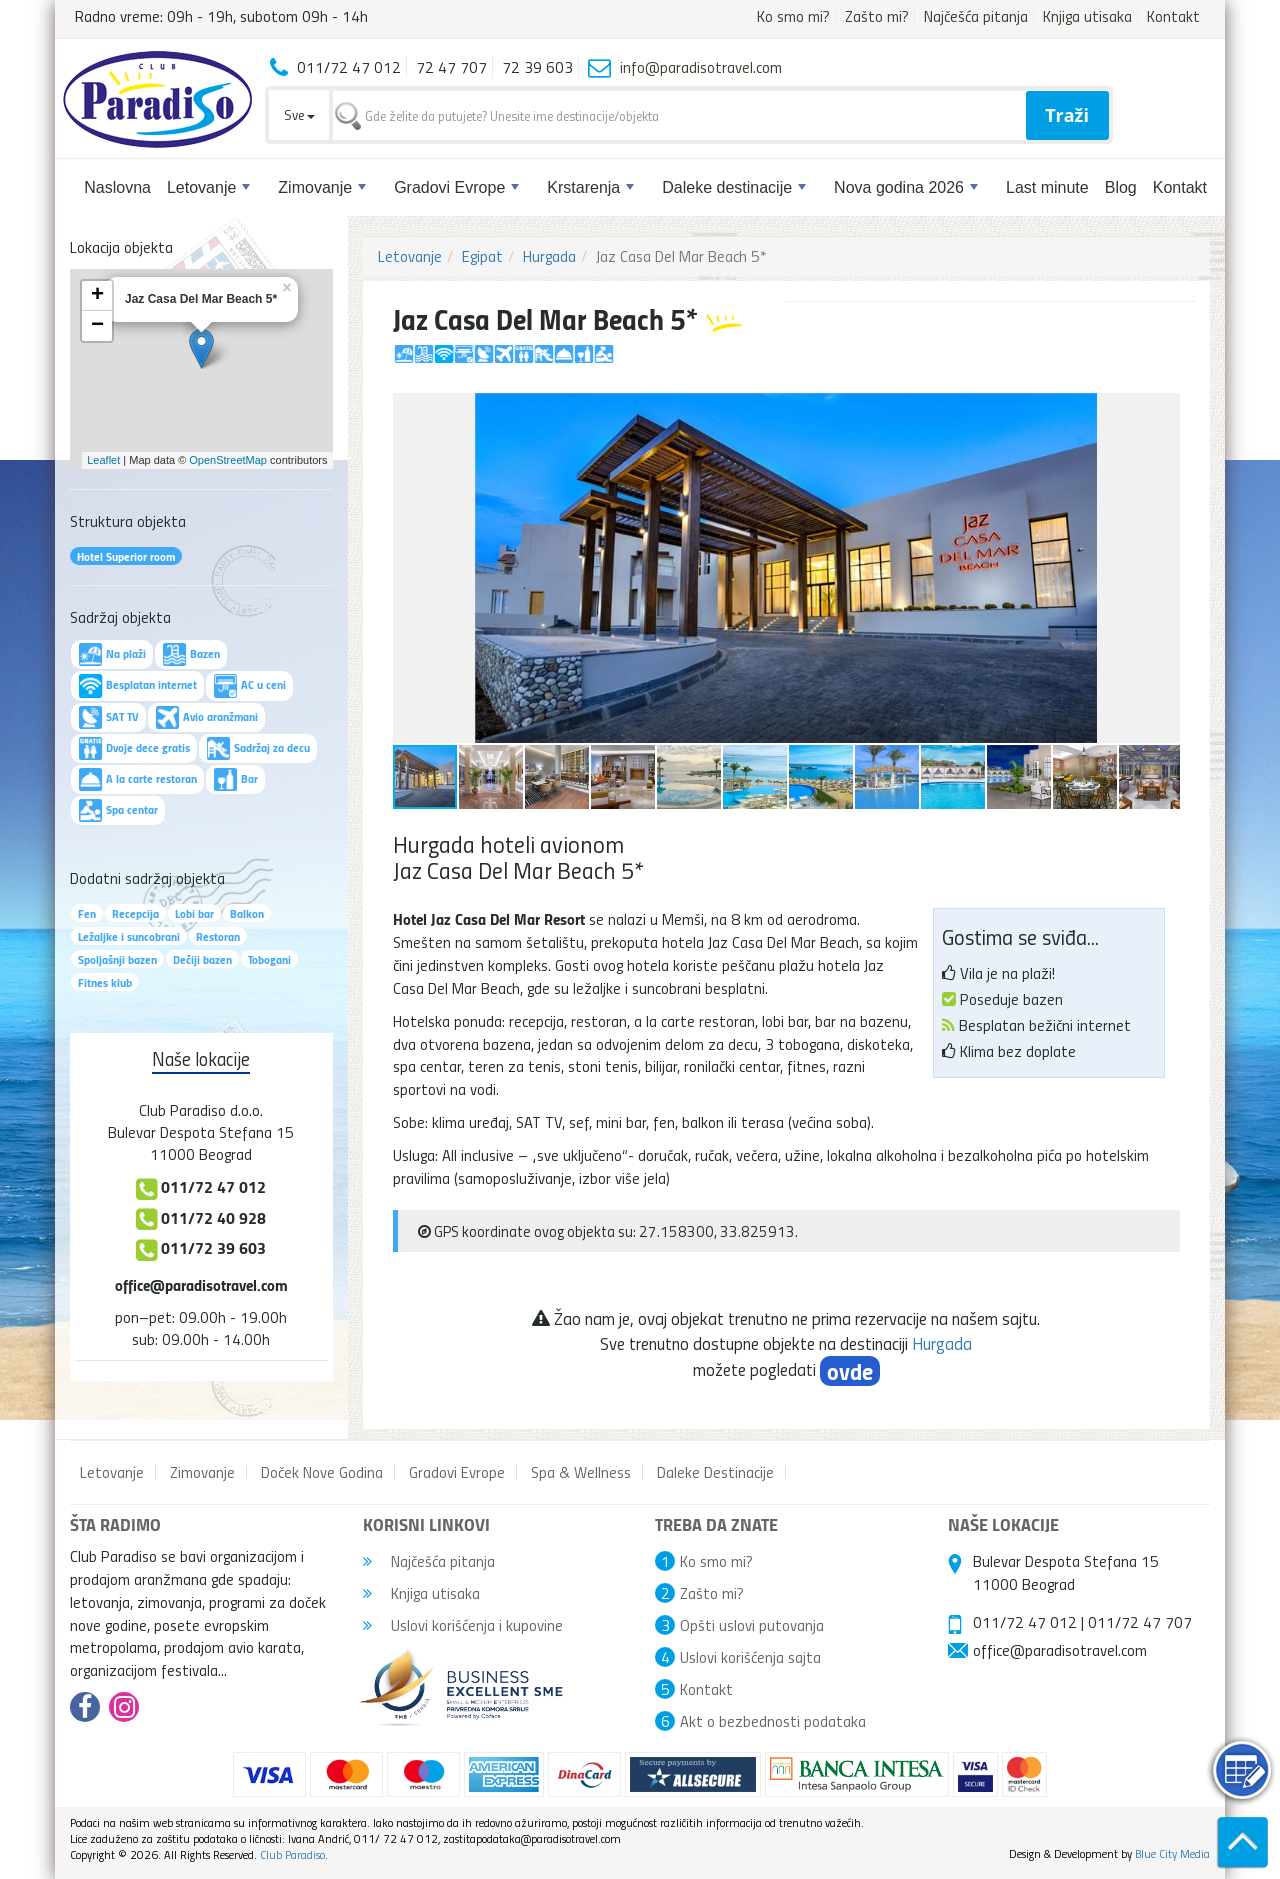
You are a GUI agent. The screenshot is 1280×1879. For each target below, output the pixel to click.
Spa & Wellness (581, 1472)
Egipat (482, 256)
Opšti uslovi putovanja (752, 1625)
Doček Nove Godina (322, 1472)
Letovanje (208, 187)
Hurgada (549, 256)
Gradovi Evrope (456, 187)
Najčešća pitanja (976, 16)
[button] (1162, 411)
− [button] (97, 326)
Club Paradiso (292, 1854)
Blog (1121, 187)
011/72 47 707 (1140, 1622)
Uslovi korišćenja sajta (750, 1657)
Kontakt (1173, 16)
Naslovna (117, 187)
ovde (850, 1371)
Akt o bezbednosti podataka (773, 1721)
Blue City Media (1172, 1853)
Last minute (1047, 187)
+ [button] (97, 296)
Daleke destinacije (734, 187)
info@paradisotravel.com (701, 67)
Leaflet (103, 460)
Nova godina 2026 (906, 187)
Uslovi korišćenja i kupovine (463, 1625)
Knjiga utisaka (1087, 16)
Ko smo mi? (793, 16)
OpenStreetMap (228, 460)
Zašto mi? (877, 16)
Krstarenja (590, 187)
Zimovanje (322, 187)
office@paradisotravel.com (201, 1284)
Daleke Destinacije (715, 1472)
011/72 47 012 (1025, 1622)
